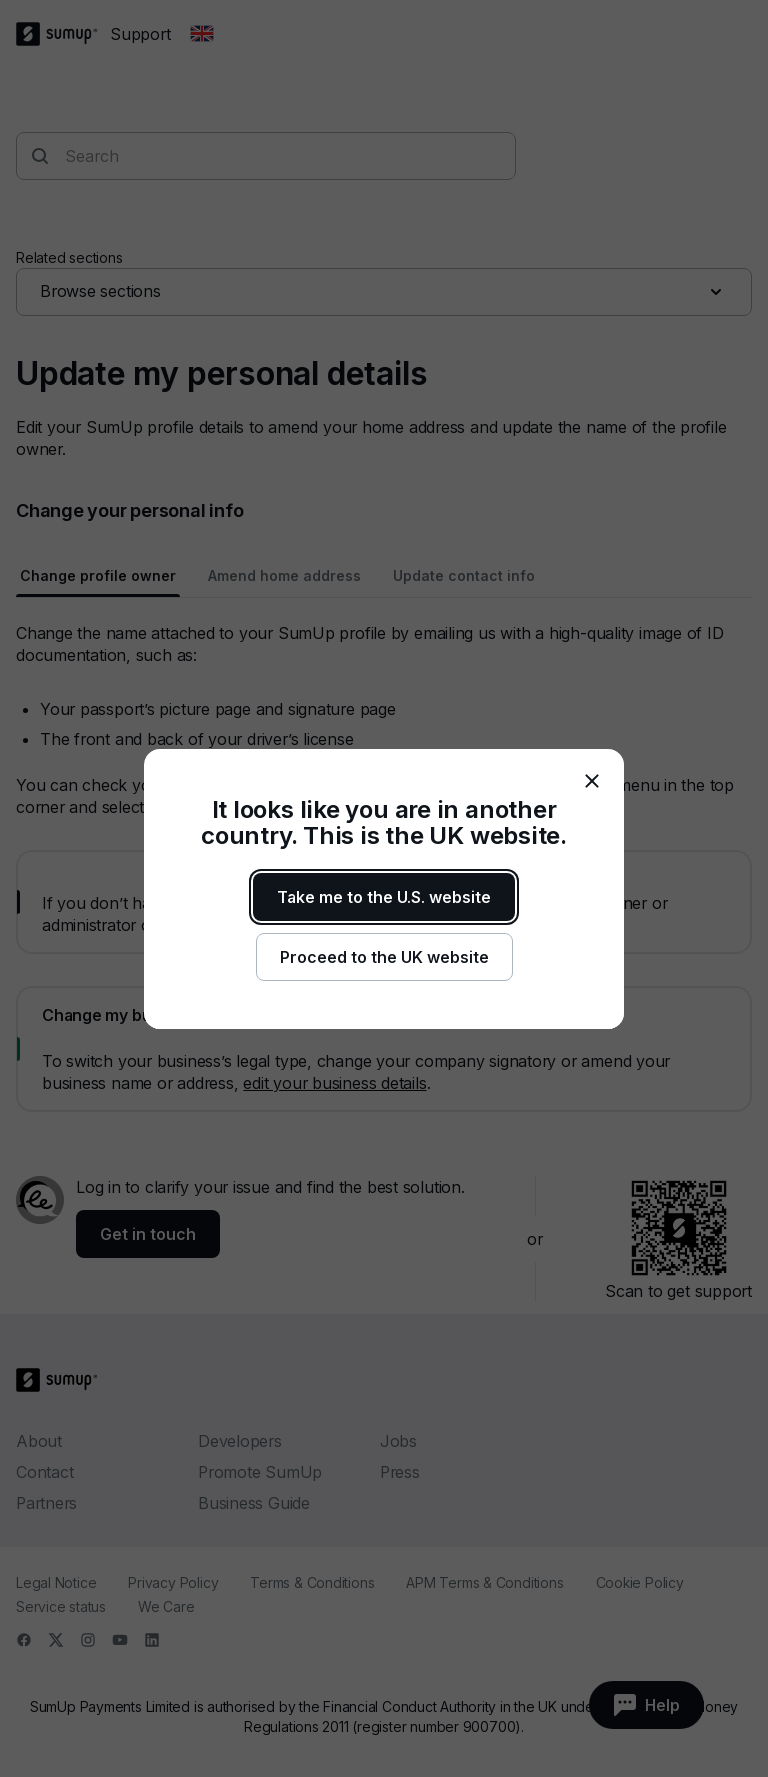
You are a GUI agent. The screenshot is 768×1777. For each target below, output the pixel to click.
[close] (592, 781)
